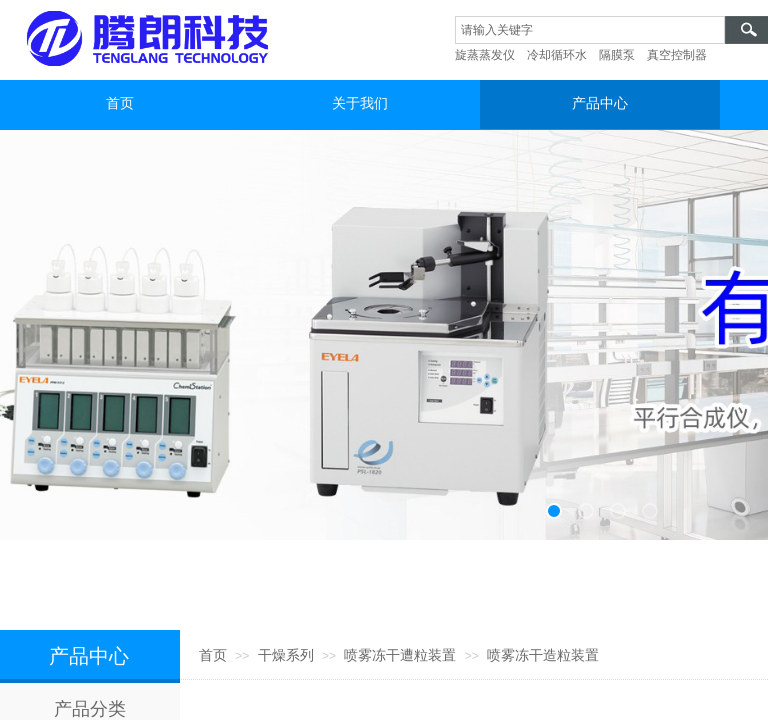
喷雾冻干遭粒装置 (400, 655)
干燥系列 (286, 655)
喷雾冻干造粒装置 (543, 655)
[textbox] (590, 30)
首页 (213, 655)
